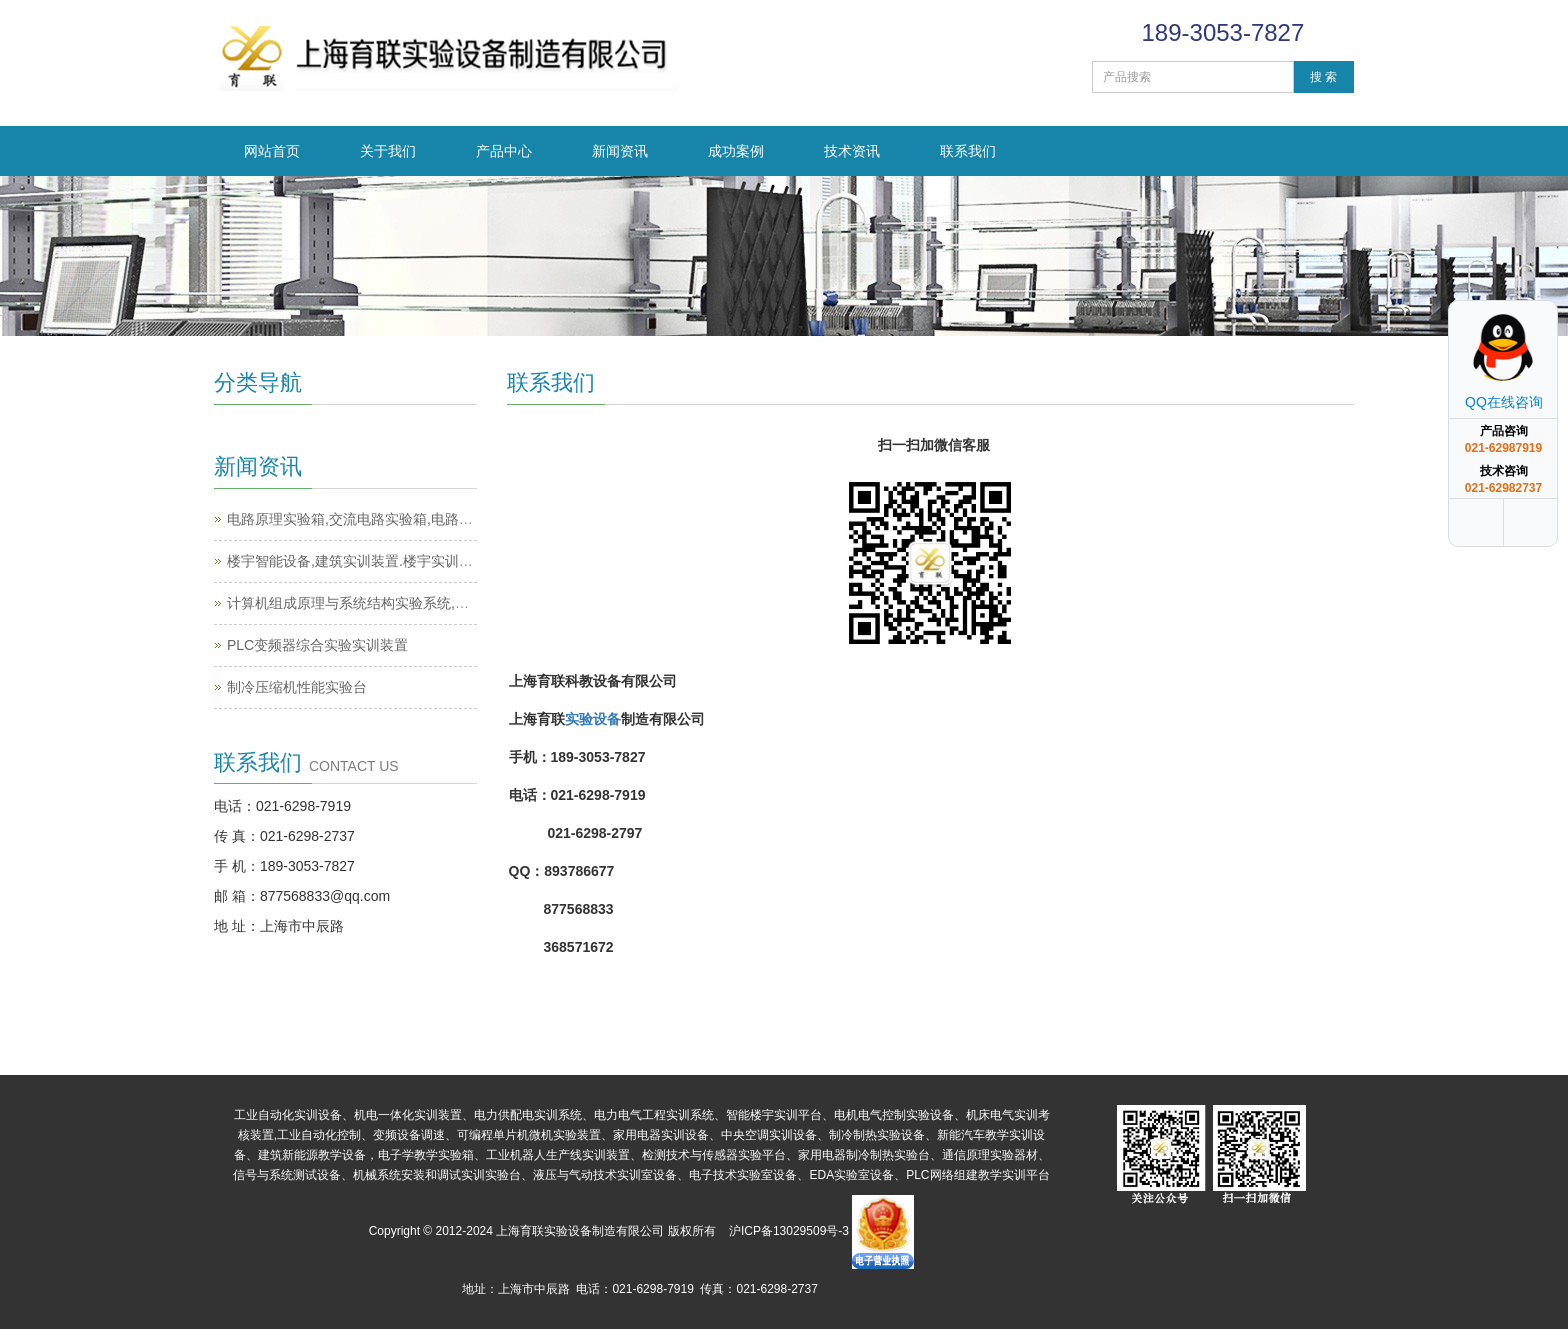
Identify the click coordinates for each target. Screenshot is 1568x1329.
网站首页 (272, 151)
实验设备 (593, 719)
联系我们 (968, 151)
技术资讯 (852, 151)
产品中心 (504, 151)
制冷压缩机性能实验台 (297, 687)
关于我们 (388, 151)
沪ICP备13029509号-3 (789, 1231)
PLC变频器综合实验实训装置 (317, 645)
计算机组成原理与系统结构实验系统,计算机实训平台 (390, 603)
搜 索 (1323, 77)
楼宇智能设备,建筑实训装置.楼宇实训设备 (357, 561)
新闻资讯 (620, 151)
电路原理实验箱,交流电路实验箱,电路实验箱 (364, 519)
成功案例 (736, 151)
